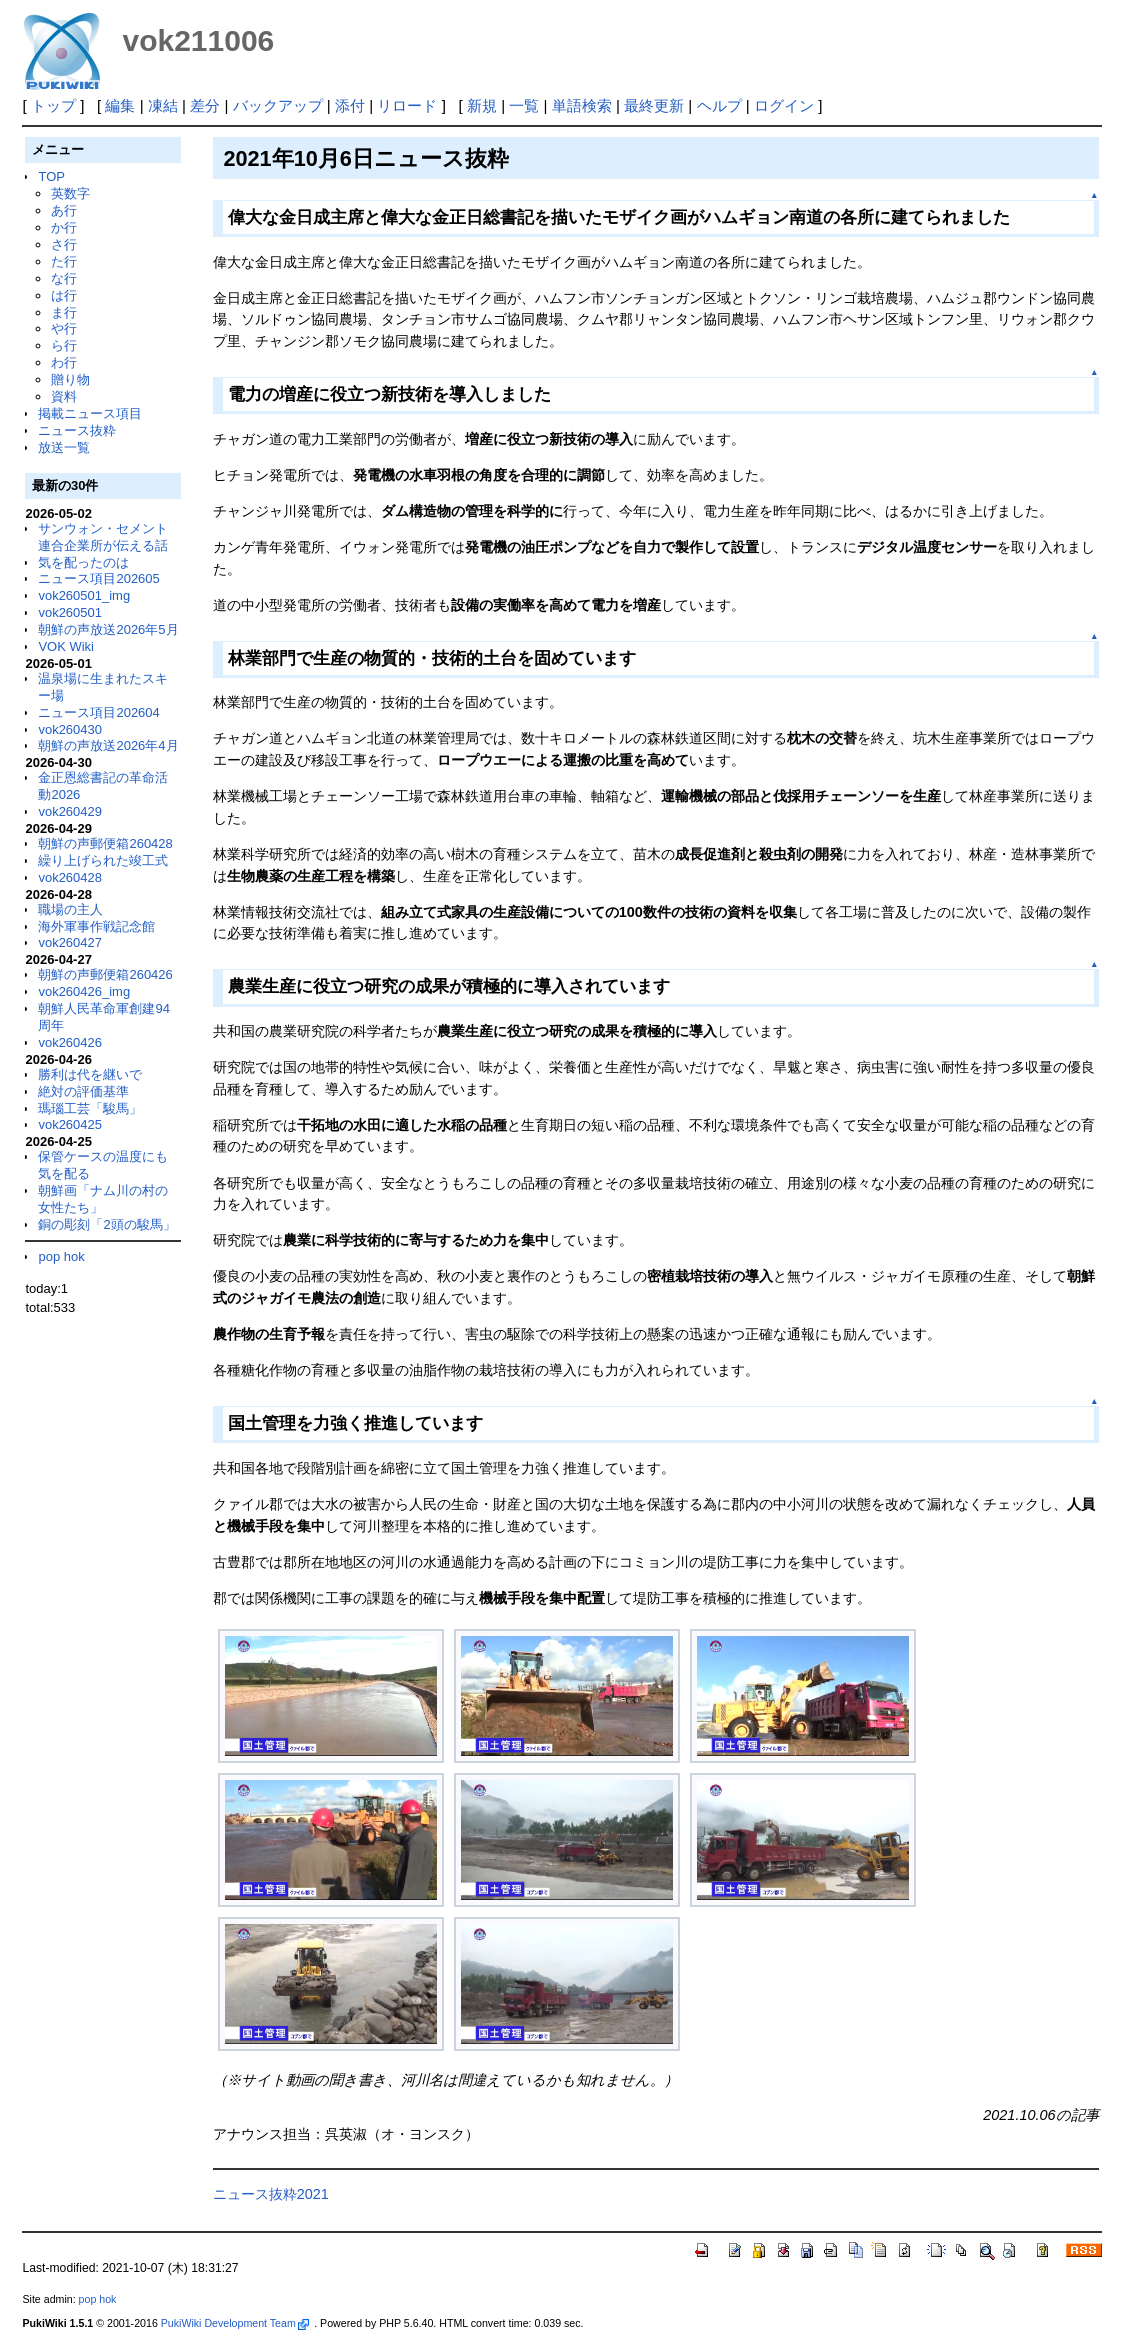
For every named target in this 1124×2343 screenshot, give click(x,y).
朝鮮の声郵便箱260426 (105, 974)
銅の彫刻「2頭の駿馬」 (106, 1224)
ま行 (64, 312)
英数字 (70, 193)
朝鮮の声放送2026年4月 (108, 745)
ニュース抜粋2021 (271, 2194)
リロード (407, 105)
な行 (64, 278)
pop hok (61, 1256)
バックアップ (278, 105)
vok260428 (70, 877)
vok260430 (70, 729)
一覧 (524, 105)
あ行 (64, 210)
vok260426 (70, 1042)
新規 (482, 105)
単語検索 (582, 105)
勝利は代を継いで (90, 1074)
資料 (64, 396)
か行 (64, 227)
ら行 (64, 345)
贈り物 (70, 379)
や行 (64, 328)
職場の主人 (70, 909)
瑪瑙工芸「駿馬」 (90, 1108)
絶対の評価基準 (83, 1091)
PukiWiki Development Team (235, 2323)
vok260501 (70, 612)
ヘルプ (719, 105)
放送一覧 (64, 447)
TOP (51, 176)
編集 (120, 105)
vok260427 (70, 942)
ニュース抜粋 (77, 430)
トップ (53, 105)
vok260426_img (84, 991)
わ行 (64, 362)
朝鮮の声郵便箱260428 (105, 843)
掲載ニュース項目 (90, 413)
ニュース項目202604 (98, 712)
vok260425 (70, 1124)
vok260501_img (84, 595)
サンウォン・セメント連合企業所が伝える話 (103, 537)
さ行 (64, 244)
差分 (205, 105)
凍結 (163, 105)
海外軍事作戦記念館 (96, 926)
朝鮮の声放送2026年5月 (108, 629)
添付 (350, 105)
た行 (64, 261)
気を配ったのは (83, 562)
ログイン (784, 105)
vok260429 (70, 811)
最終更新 (654, 105)
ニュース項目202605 (98, 578)
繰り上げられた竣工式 (103, 860)
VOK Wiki (66, 646)
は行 (64, 295)
